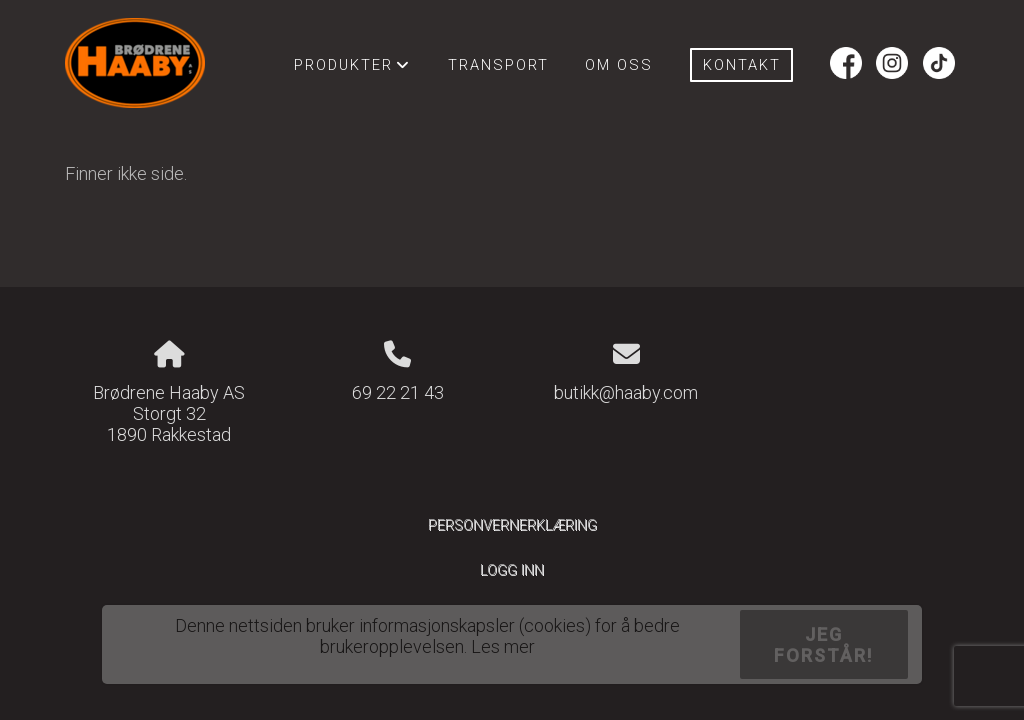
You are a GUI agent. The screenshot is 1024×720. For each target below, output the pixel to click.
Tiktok (939, 65)
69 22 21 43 (398, 392)
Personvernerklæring (512, 525)
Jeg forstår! (823, 645)
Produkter (352, 70)
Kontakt (742, 65)
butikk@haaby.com (626, 392)
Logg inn (512, 570)
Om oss (619, 65)
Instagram (892, 65)
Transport (498, 65)
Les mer (503, 646)
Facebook (846, 65)
